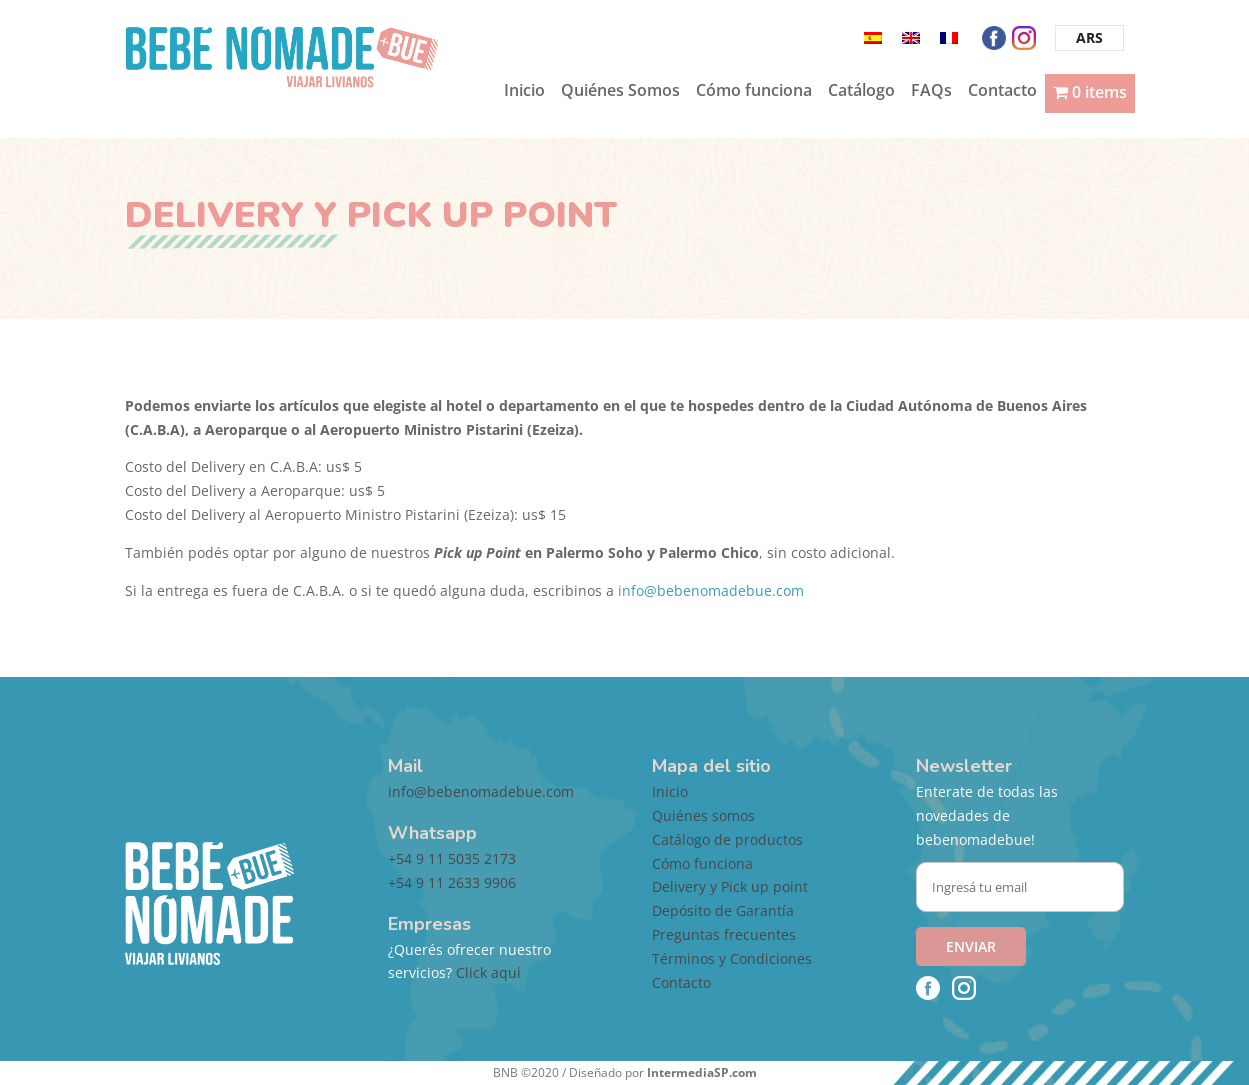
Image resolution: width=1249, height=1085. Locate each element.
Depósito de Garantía (723, 910)
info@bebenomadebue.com (711, 590)
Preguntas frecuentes (724, 934)
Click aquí (488, 972)
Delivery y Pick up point (730, 886)
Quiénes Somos (620, 92)
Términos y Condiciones (732, 958)
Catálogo (861, 92)
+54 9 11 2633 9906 (452, 882)
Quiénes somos (703, 815)
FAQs (931, 92)
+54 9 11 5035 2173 (452, 858)
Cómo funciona (754, 92)
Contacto (1002, 92)
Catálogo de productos (727, 839)
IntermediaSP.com (702, 1072)
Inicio (524, 92)
